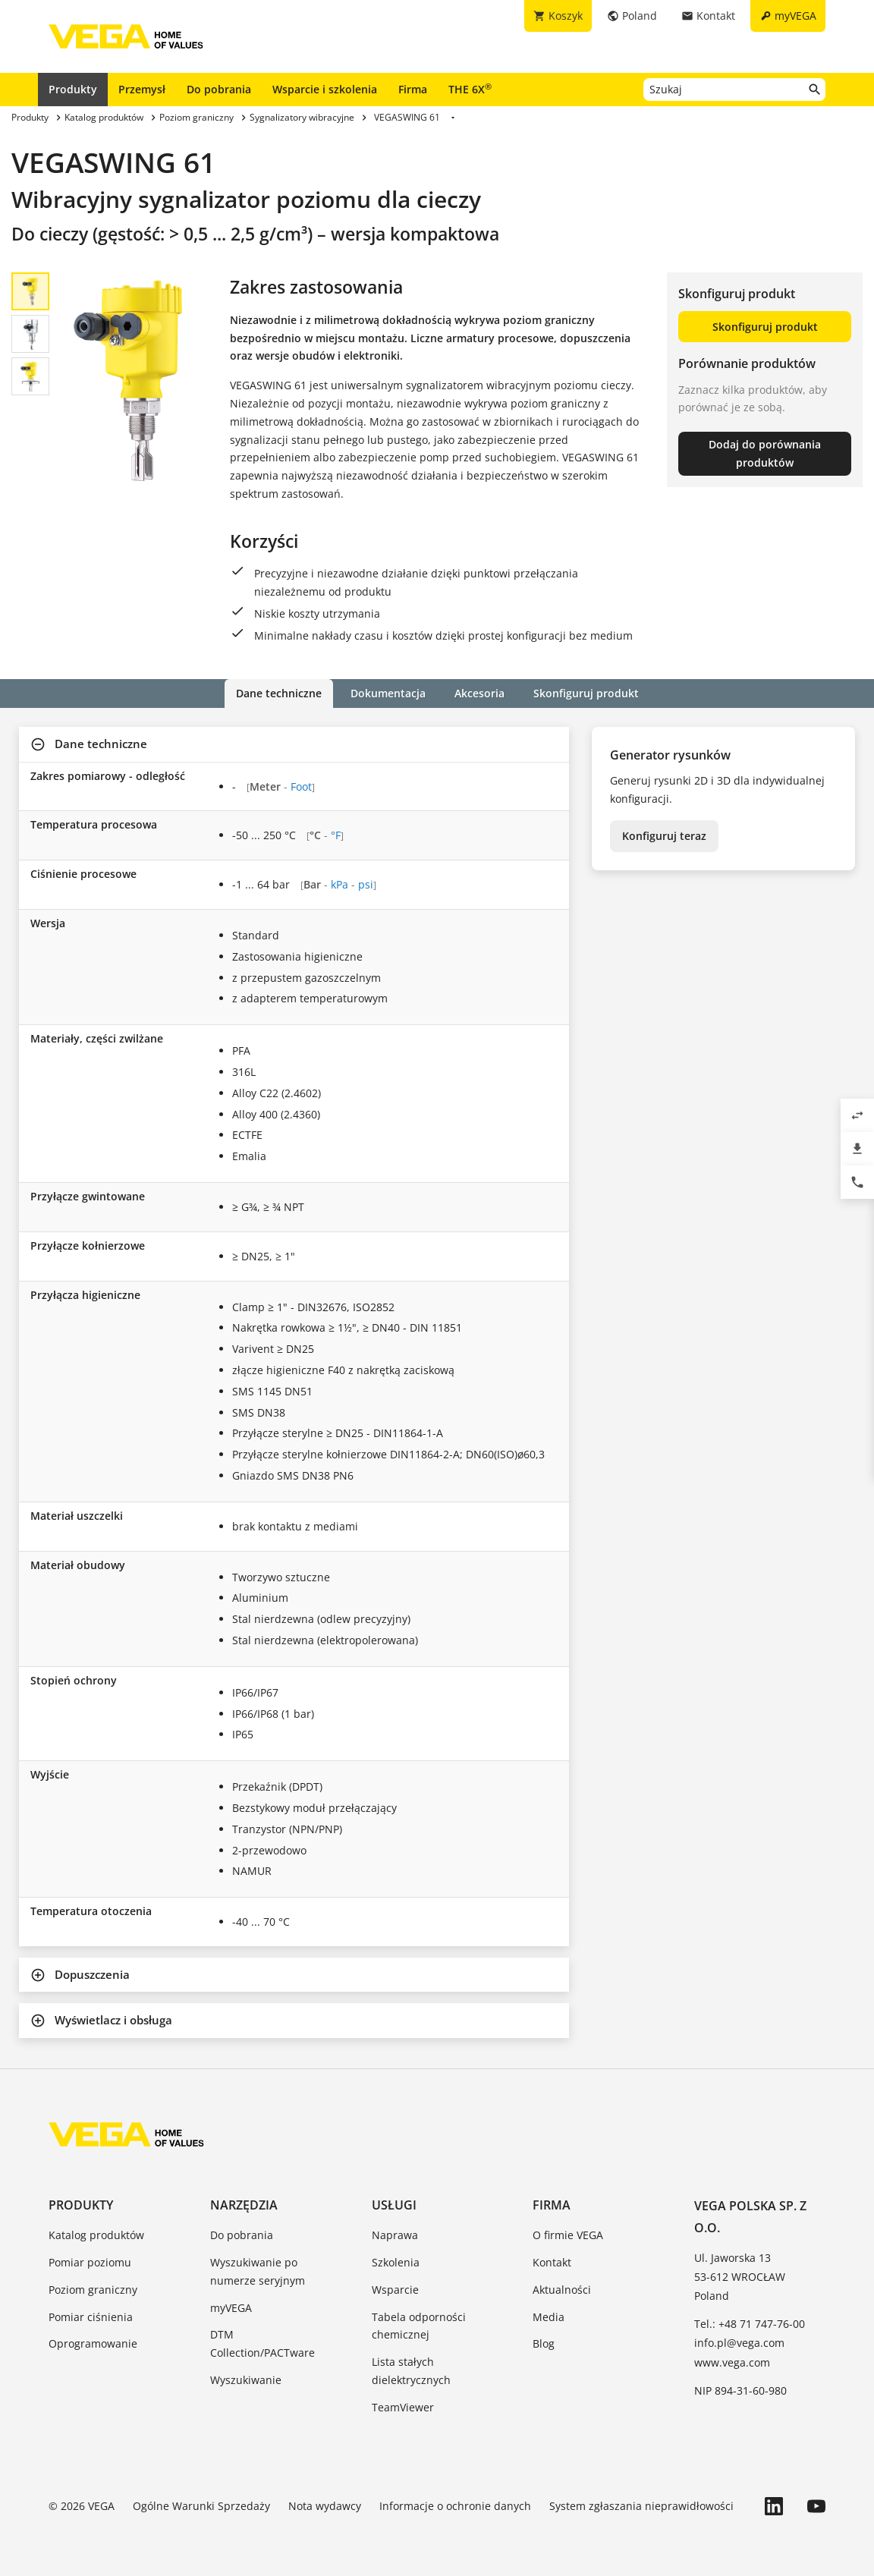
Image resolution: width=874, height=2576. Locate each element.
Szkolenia (396, 2262)
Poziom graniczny (93, 2289)
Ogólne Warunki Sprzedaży (201, 2506)
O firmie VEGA (568, 2235)
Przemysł (141, 89)
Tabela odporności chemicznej (419, 2326)
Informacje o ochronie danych (455, 2506)
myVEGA (231, 2308)
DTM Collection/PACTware (262, 2343)
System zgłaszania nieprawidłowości (641, 2506)
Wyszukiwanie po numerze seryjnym (257, 2271)
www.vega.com (732, 2362)
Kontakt (552, 2262)
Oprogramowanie (93, 2343)
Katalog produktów (96, 2235)
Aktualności (562, 2289)
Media (548, 2317)
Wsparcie (395, 2289)
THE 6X (470, 88)
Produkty (73, 89)
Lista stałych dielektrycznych (411, 2370)
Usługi (394, 2205)
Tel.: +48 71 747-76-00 (749, 2324)
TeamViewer (403, 2407)
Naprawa (395, 2235)
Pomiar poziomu (90, 2262)
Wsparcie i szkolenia (324, 89)
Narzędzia (244, 2205)
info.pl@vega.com (739, 2342)
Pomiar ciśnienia (91, 2317)
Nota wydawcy (324, 2506)
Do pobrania (219, 89)
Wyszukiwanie (245, 2380)
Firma (412, 89)
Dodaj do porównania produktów (765, 453)
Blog (544, 2343)
